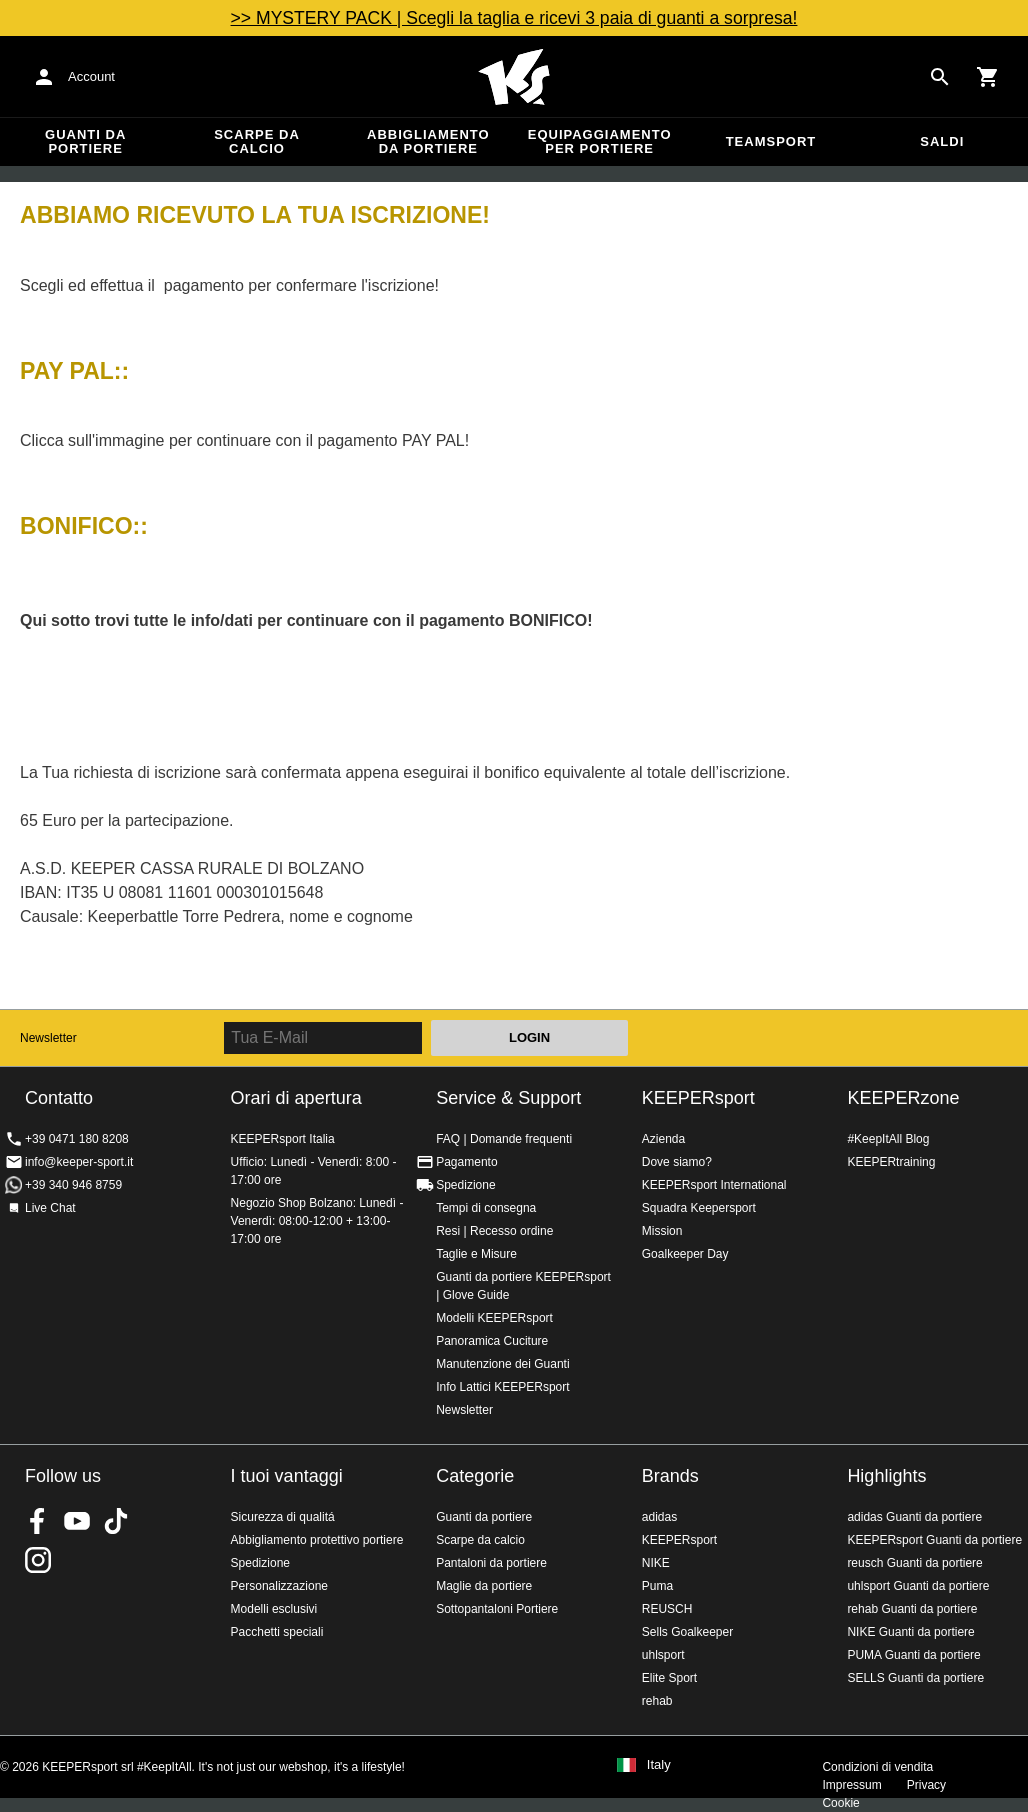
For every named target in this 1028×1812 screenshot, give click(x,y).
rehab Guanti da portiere (912, 1609)
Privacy (926, 1785)
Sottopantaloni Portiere (497, 1609)
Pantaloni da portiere (491, 1563)
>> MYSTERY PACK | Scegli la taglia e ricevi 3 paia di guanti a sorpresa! (514, 18)
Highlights (886, 1476)
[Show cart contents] (988, 77)
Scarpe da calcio (257, 141)
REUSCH (667, 1609)
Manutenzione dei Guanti (502, 1364)
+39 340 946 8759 (73, 1185)
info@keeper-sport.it (79, 1162)
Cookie (840, 1803)
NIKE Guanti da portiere (910, 1632)
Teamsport (771, 141)
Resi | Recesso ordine (494, 1231)
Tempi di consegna (486, 1208)
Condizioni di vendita (877, 1767)
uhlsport (663, 1655)
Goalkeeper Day (685, 1254)
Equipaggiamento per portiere (600, 141)
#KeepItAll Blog (888, 1139)
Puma (657, 1586)
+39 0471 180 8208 (77, 1139)
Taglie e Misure (476, 1254)
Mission (662, 1231)
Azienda (663, 1139)
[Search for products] (940, 77)
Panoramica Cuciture (492, 1341)
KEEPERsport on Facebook (38, 1521)
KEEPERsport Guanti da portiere (934, 1540)
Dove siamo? (677, 1162)
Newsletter (48, 1038)
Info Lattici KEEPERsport (502, 1387)
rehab (657, 1701)
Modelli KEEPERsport (494, 1318)
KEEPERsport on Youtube (77, 1521)
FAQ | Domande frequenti (504, 1139)
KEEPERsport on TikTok (116, 1521)
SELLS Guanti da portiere (915, 1678)
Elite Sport (669, 1678)
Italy (659, 1765)
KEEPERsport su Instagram (38, 1560)
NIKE (656, 1563)
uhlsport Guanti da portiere (918, 1586)
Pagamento (466, 1162)
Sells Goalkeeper (687, 1632)
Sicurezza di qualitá (283, 1517)
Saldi (942, 141)
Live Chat (50, 1208)
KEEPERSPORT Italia (514, 77)
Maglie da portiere (484, 1586)
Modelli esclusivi (274, 1609)
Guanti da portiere (85, 141)
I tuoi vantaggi (287, 1476)
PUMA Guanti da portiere (913, 1655)
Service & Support (508, 1098)
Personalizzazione (279, 1586)
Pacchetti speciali (277, 1632)
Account (91, 76)
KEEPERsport (698, 1098)
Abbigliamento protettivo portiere (317, 1540)
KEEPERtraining (891, 1162)
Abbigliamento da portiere (428, 141)
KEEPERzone (903, 1098)
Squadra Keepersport (699, 1208)
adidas (659, 1517)
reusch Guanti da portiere (914, 1563)
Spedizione (465, 1185)
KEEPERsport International (714, 1185)
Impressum (851, 1785)
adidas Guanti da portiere (914, 1517)
